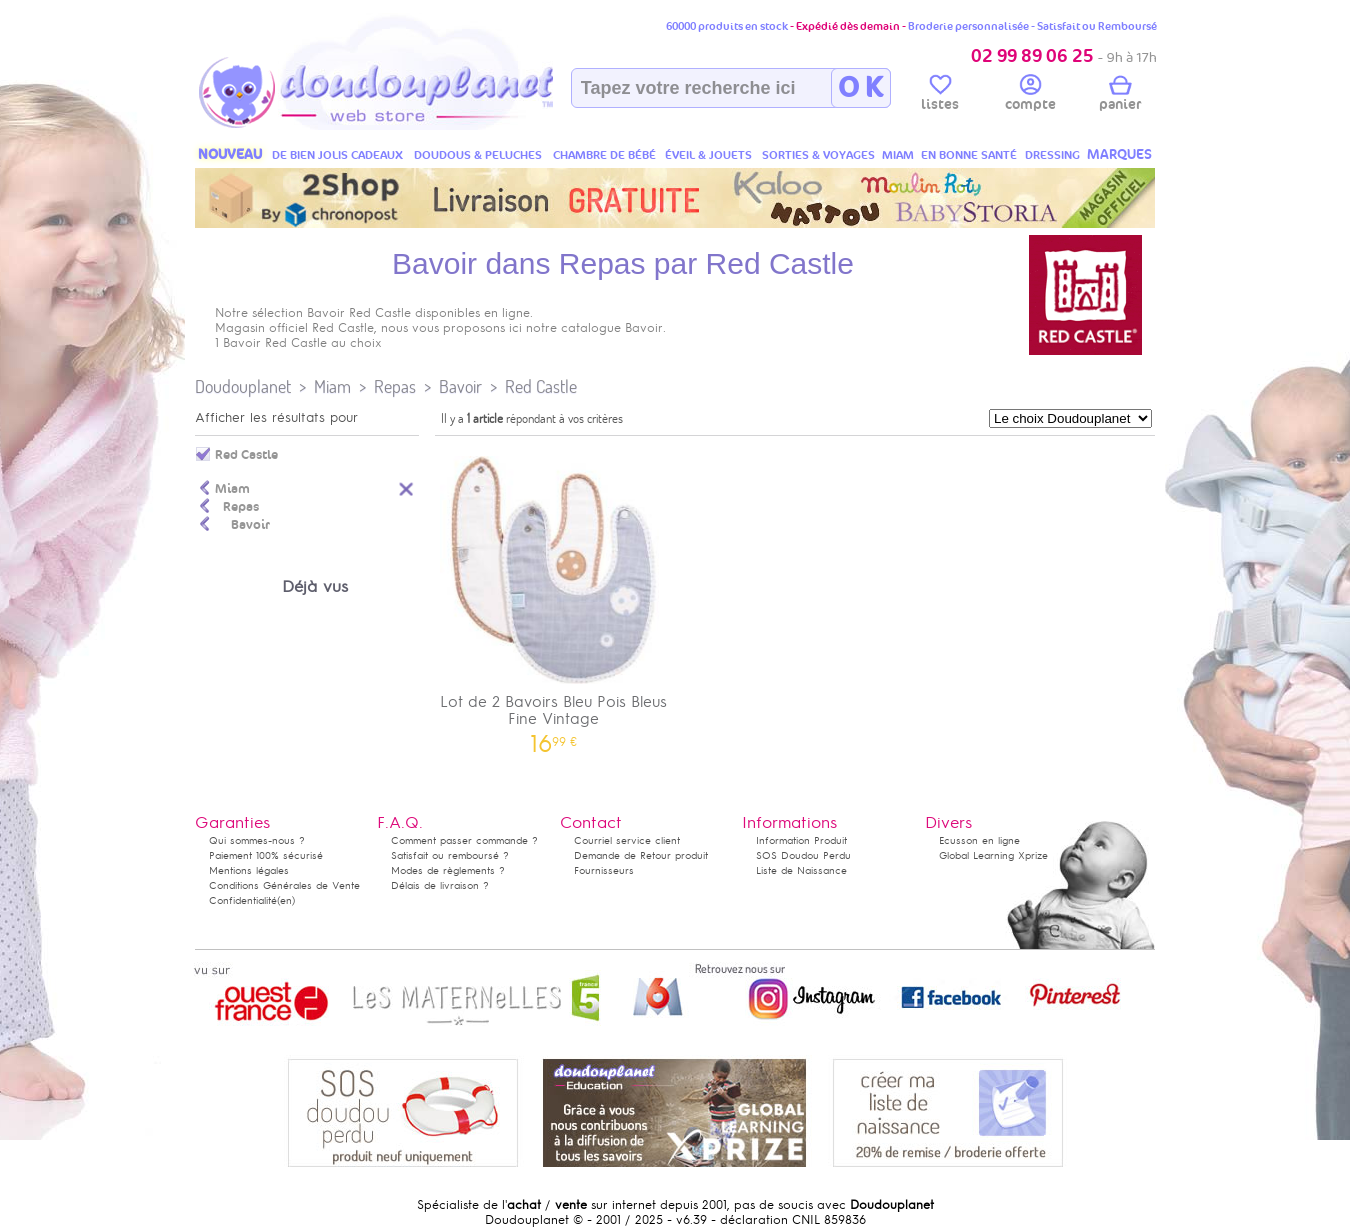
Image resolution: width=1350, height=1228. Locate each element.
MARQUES (1119, 154)
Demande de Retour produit (641, 855)
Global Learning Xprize (993, 855)
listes (940, 96)
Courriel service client (627, 840)
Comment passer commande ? (464, 840)
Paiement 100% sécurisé (266, 855)
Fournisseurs (604, 870)
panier (1120, 96)
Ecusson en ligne (979, 840)
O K (860, 88)
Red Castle (541, 386)
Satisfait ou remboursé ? (450, 855)
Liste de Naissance (801, 870)
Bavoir (460, 386)
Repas (395, 386)
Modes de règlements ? (448, 870)
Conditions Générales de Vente (284, 885)
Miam (332, 386)
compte (1030, 96)
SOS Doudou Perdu (803, 855)
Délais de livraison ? (440, 885)
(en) (286, 900)
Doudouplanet (243, 386)
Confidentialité (243, 900)
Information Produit (801, 840)
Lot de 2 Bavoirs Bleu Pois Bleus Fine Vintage (554, 598)
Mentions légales (249, 870)
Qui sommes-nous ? (257, 840)
